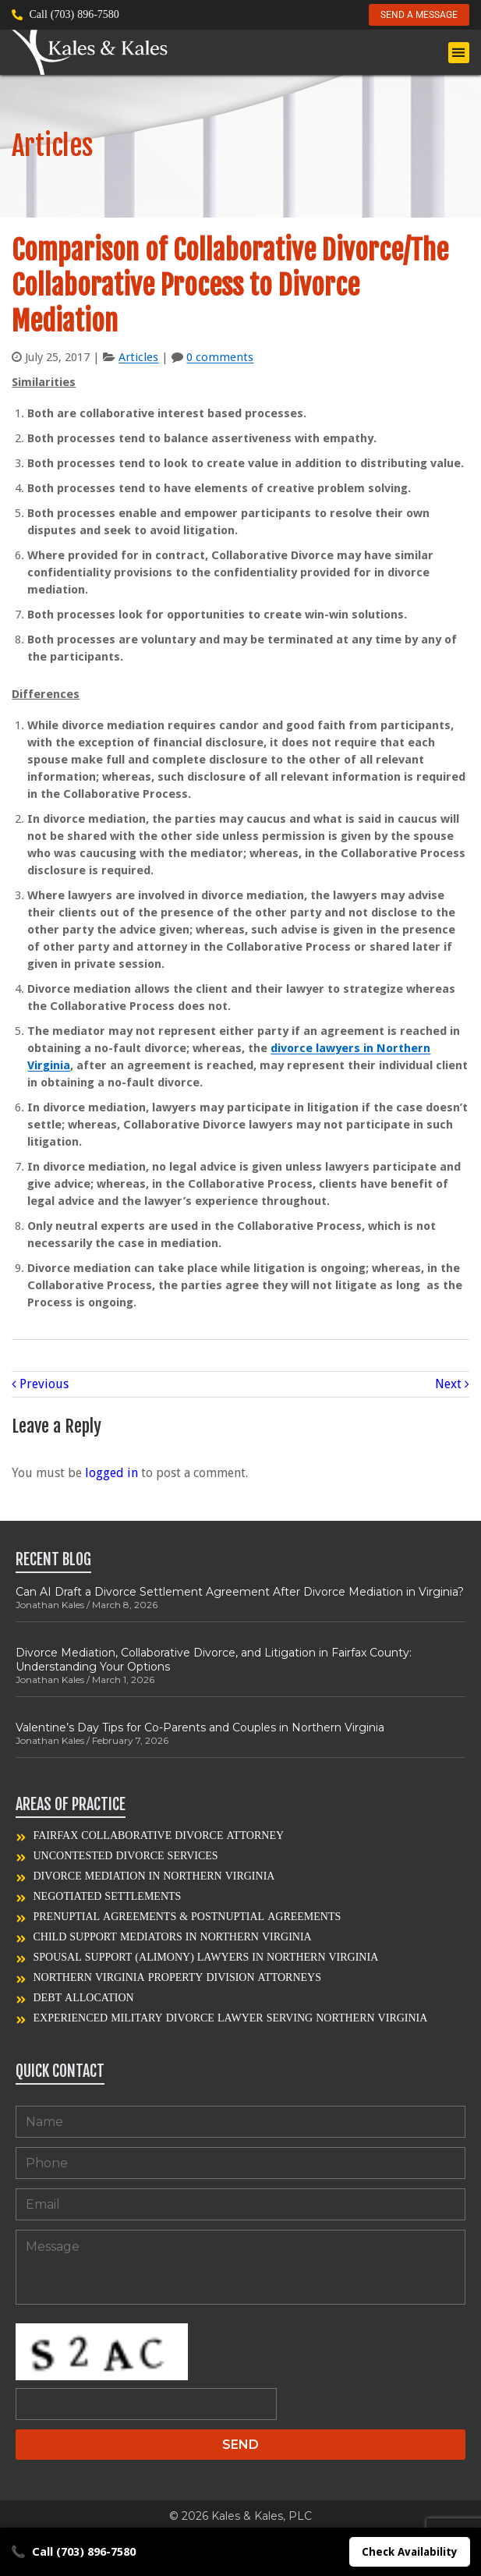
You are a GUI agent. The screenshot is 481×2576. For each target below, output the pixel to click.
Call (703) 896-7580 (73, 2551)
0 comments (219, 357)
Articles (138, 357)
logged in (111, 1472)
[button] (458, 52)
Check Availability (410, 2552)
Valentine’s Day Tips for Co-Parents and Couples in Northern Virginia (200, 1727)
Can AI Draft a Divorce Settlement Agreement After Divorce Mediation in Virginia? (240, 1592)
